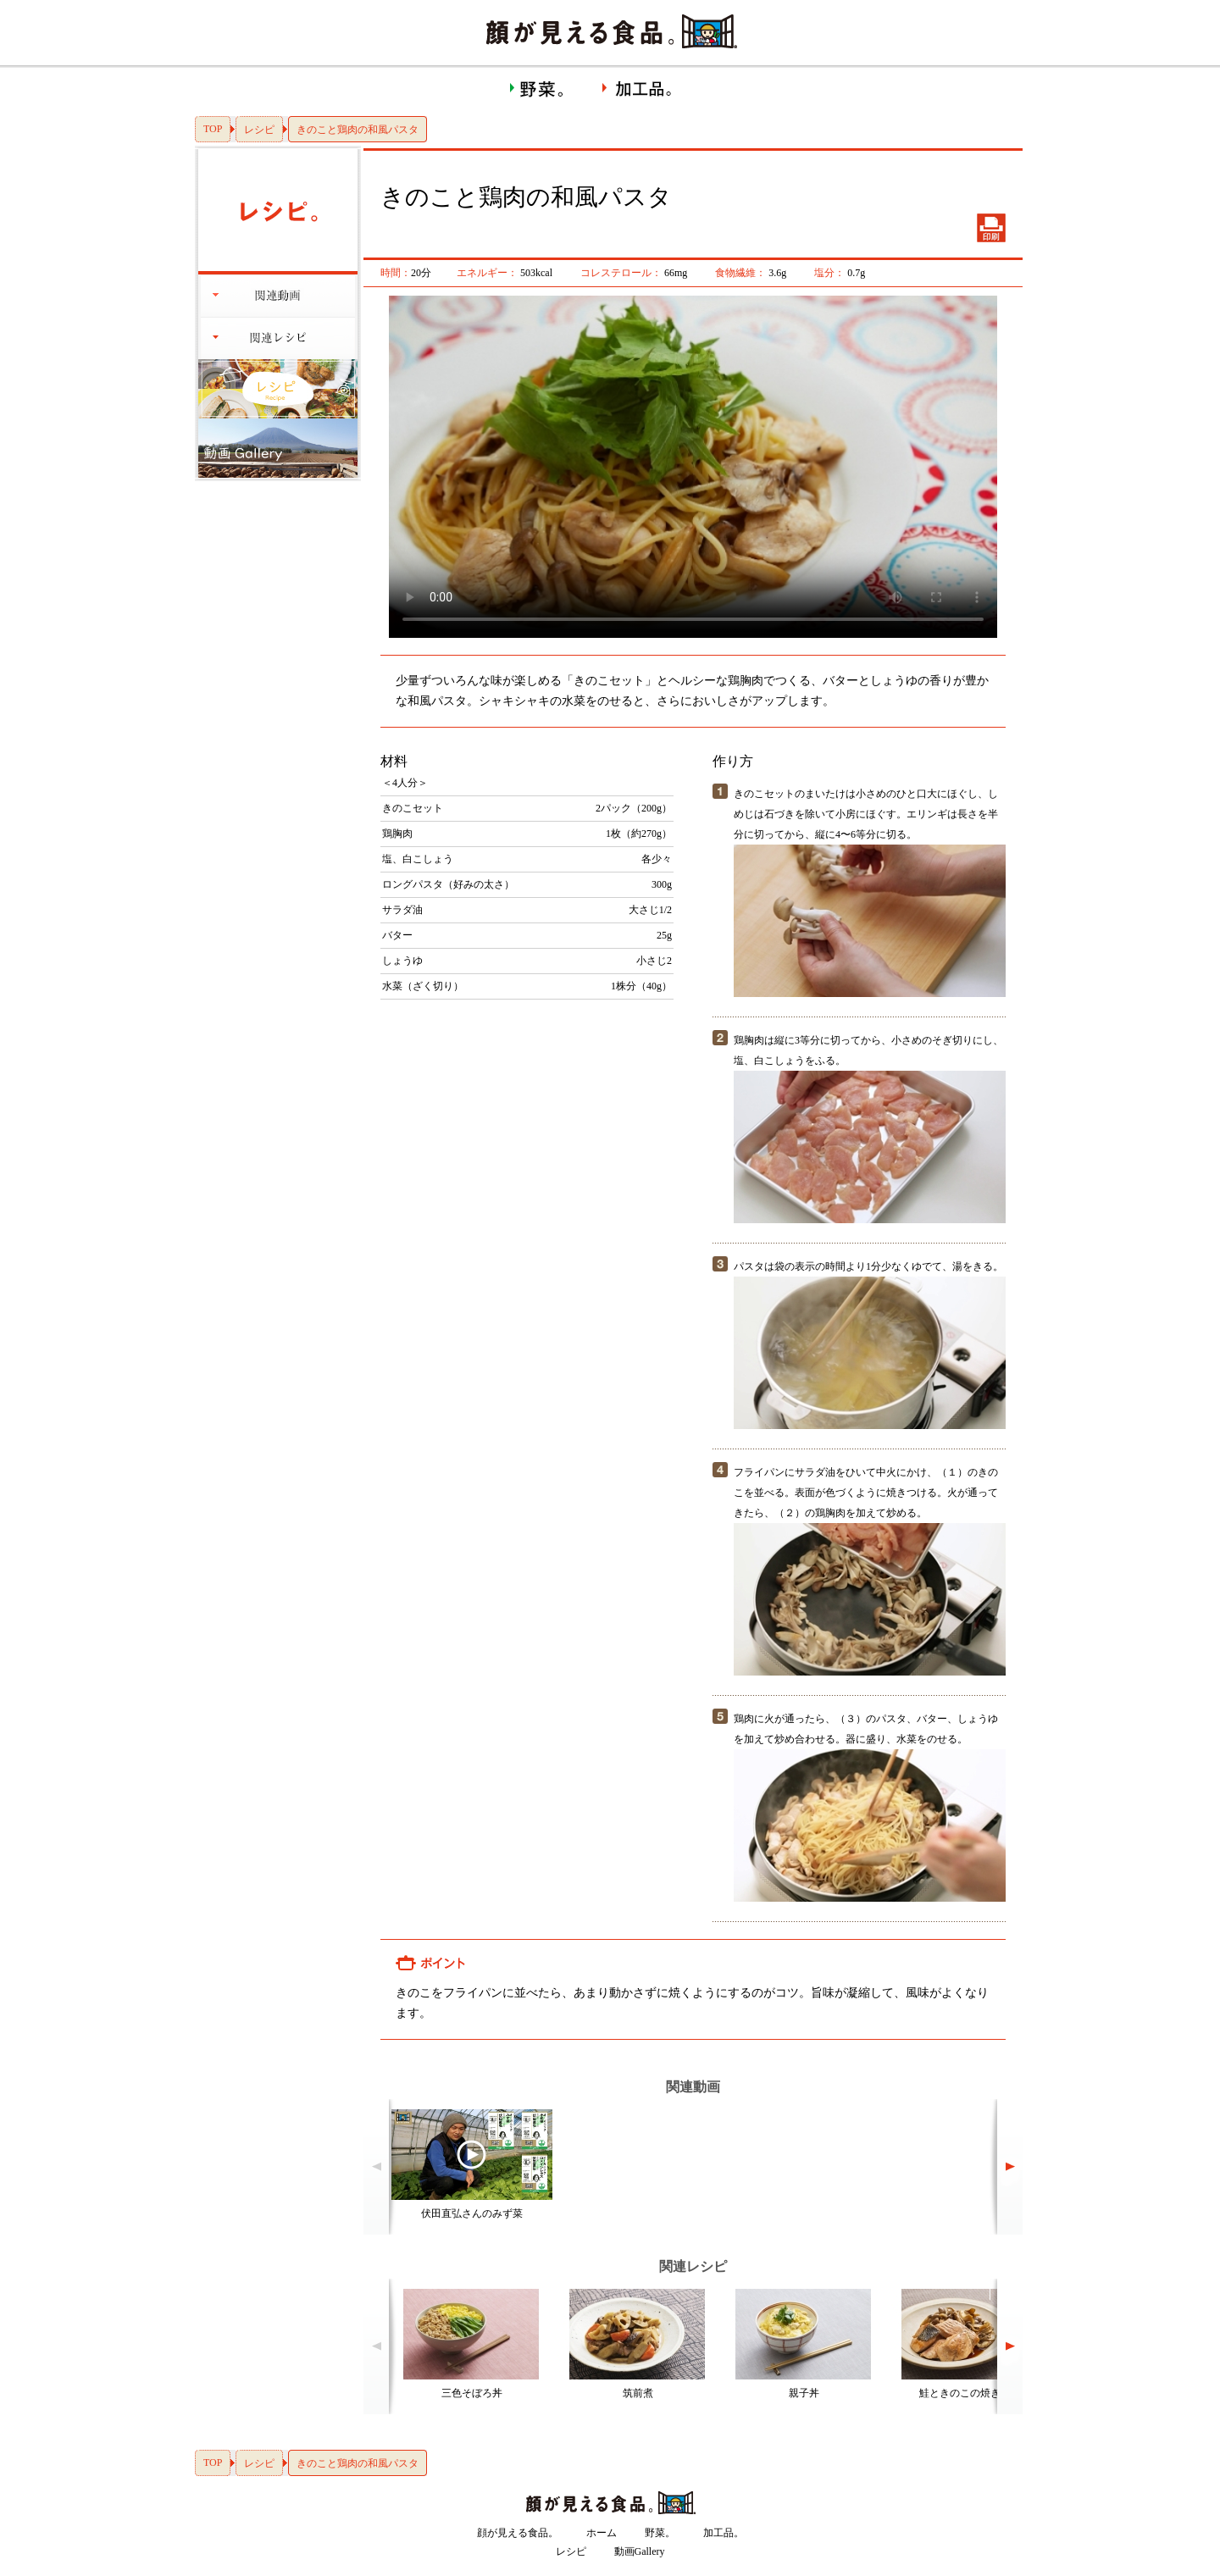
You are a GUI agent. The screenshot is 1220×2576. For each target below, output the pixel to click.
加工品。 (723, 2533)
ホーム (601, 2533)
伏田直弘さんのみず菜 (472, 2213)
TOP (212, 129)
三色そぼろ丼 (471, 2393)
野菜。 (660, 2533)
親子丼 (804, 2393)
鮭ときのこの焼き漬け (970, 2393)
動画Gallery (639, 2551)
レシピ (259, 130)
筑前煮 (638, 2393)
